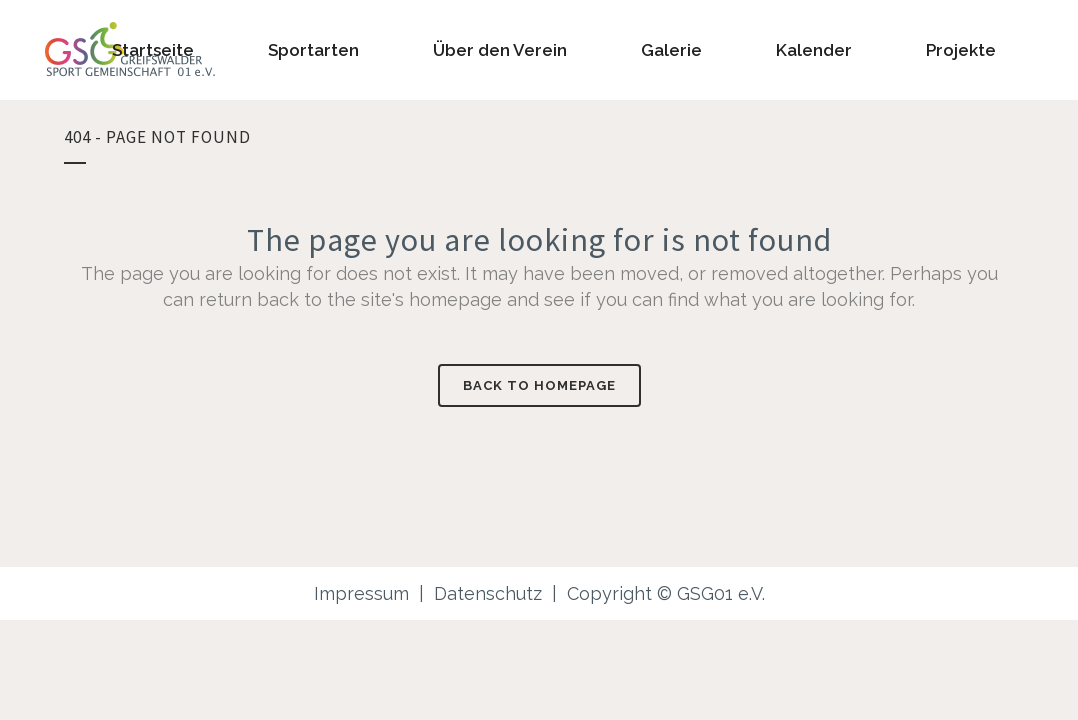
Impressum (361, 593)
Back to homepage (539, 385)
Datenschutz (488, 593)
